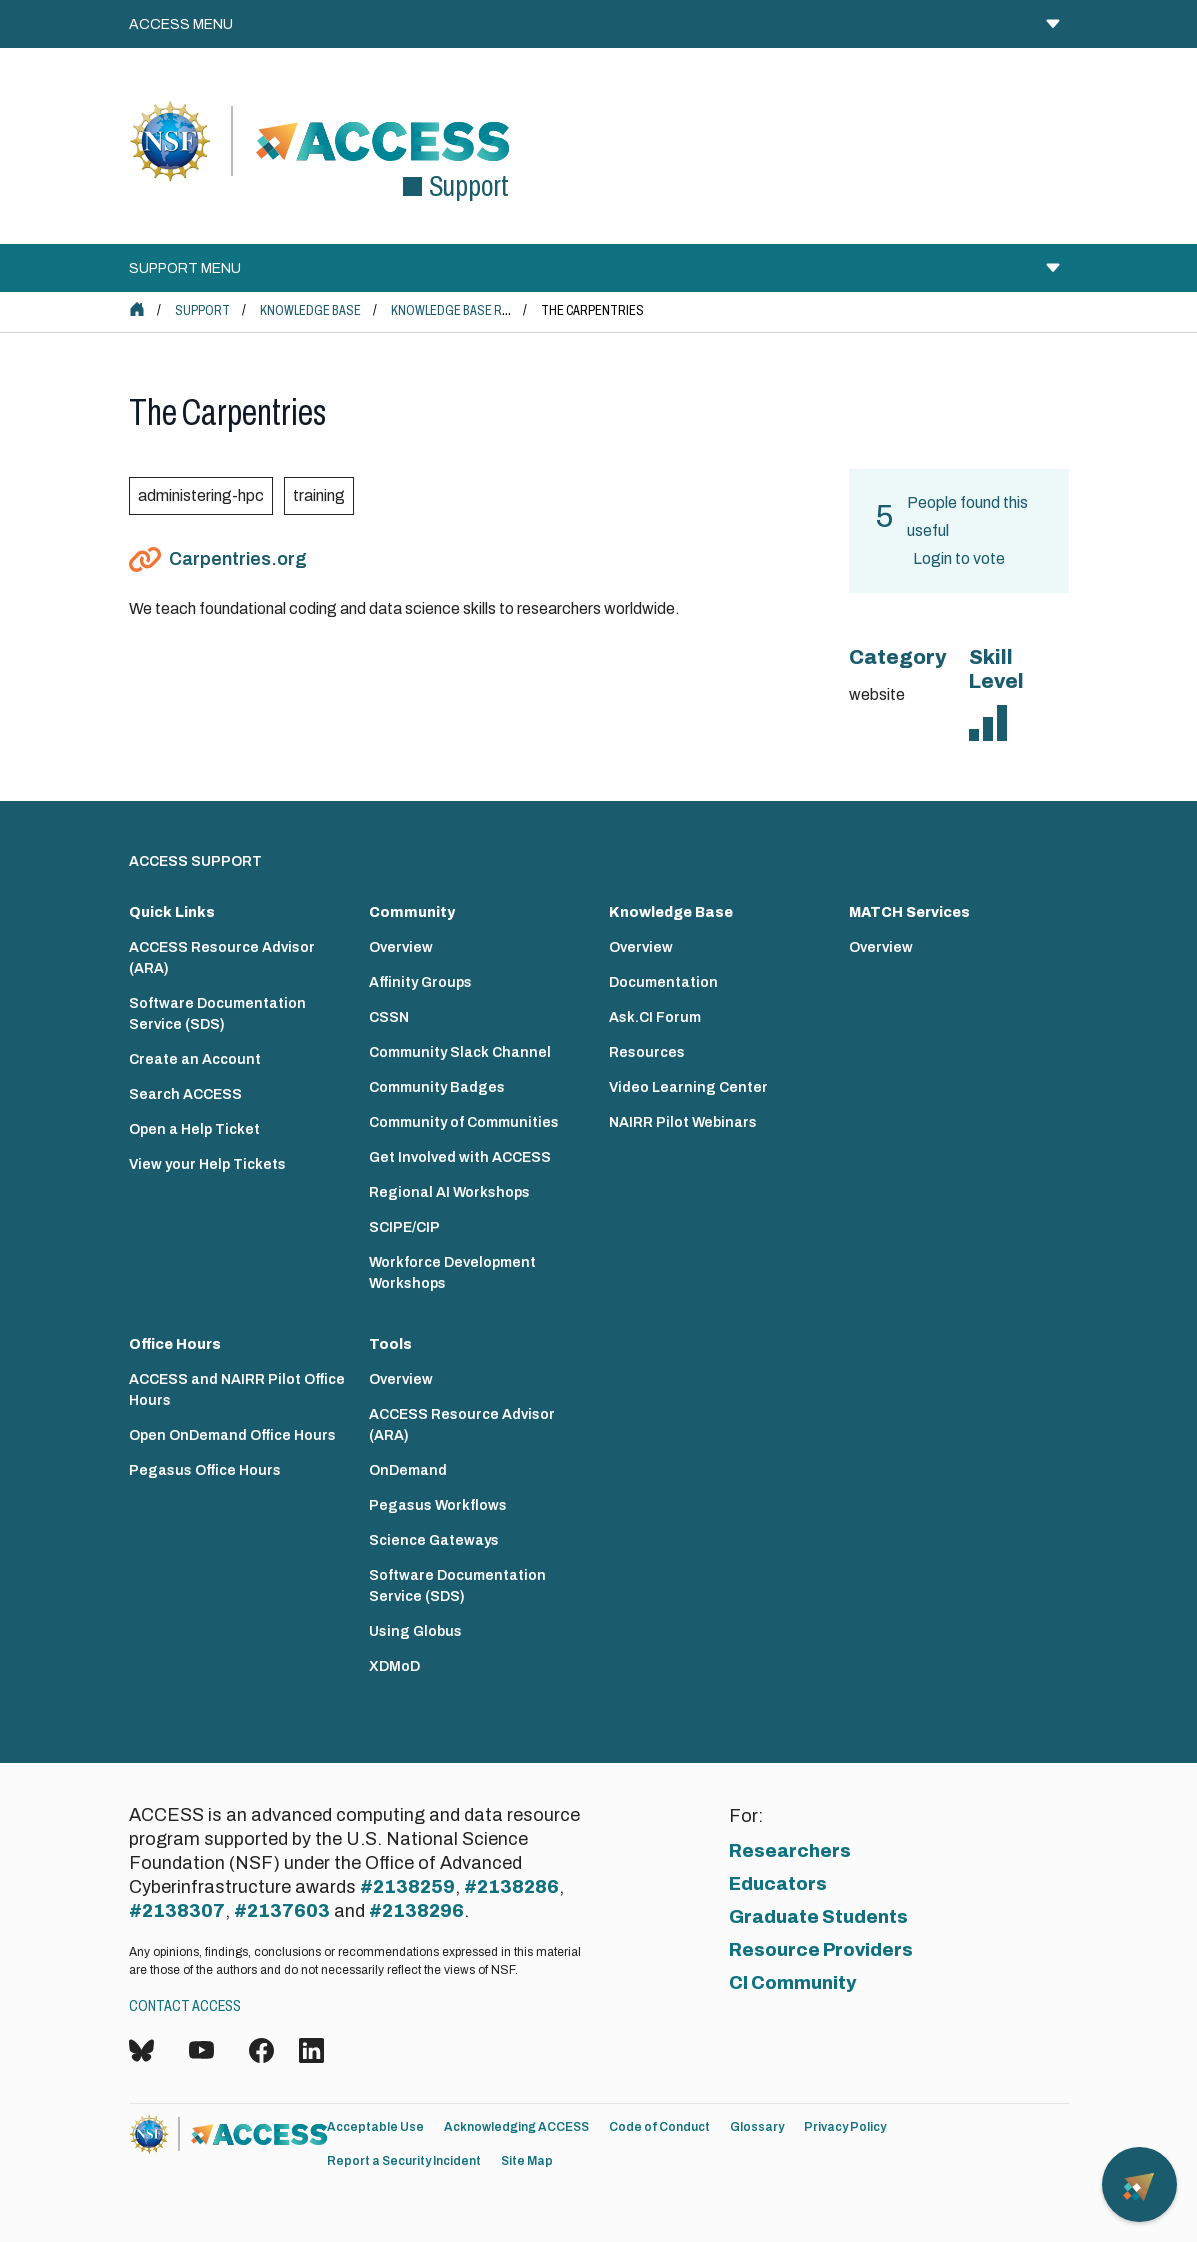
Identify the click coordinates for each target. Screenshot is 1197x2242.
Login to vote (959, 558)
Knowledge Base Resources (477, 310)
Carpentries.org (238, 559)
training (319, 495)
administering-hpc (201, 495)
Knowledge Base (310, 310)
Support (202, 310)
